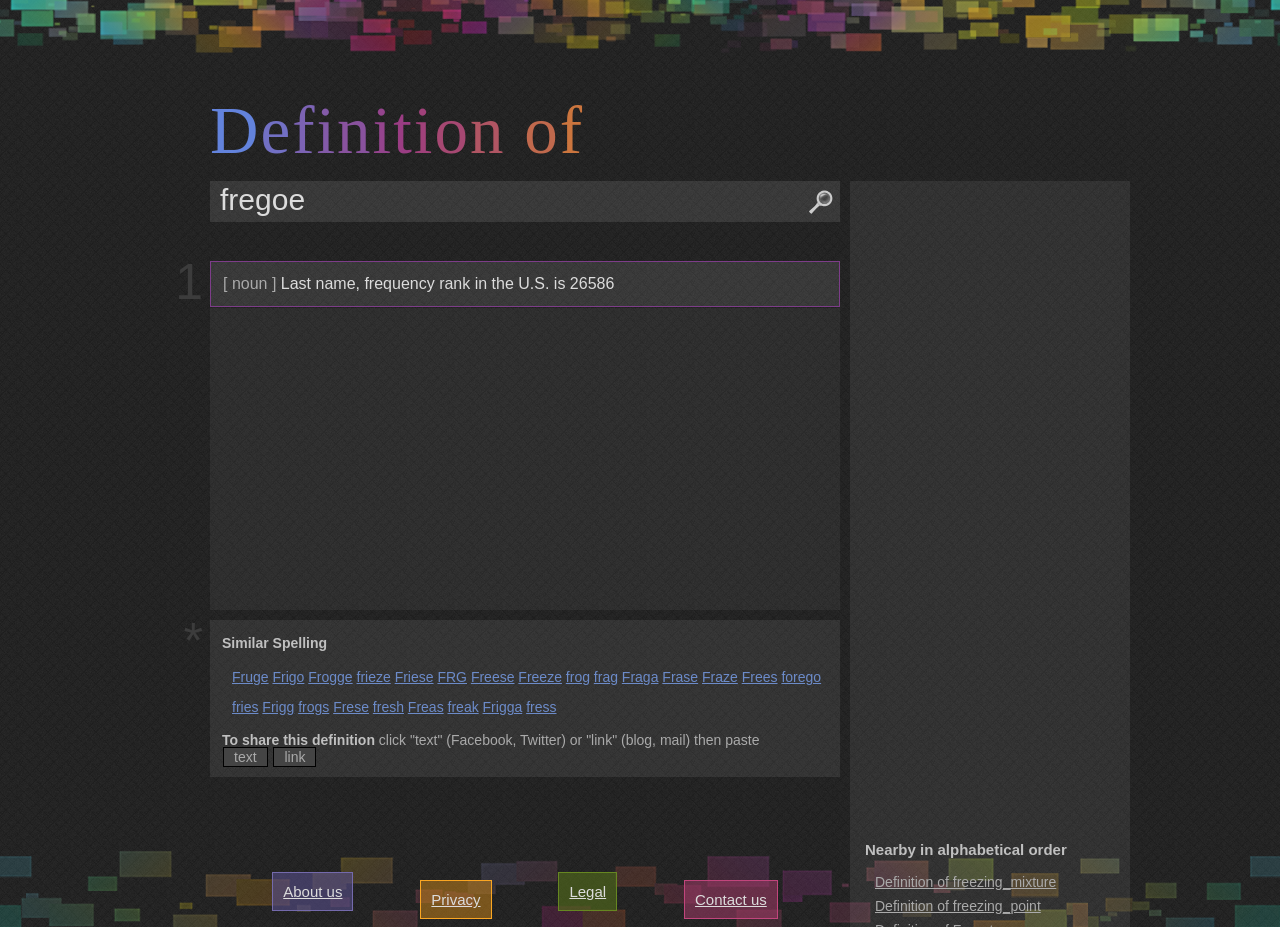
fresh (388, 707)
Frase (680, 677)
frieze (374, 677)
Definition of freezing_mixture (965, 882)
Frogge (330, 677)
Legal (587, 891)
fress (541, 707)
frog (578, 677)
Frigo (288, 677)
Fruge (250, 677)
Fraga (640, 677)
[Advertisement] (522, 459)
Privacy (455, 899)
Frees (760, 677)
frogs (313, 707)
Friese (414, 677)
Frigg (278, 707)
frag (606, 677)
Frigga (503, 707)
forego (801, 677)
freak (463, 707)
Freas (426, 707)
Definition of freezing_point (958, 906)
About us (312, 891)
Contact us (731, 899)
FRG (452, 677)
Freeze (540, 677)
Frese (351, 707)
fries (245, 707)
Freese (493, 677)
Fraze (720, 677)
